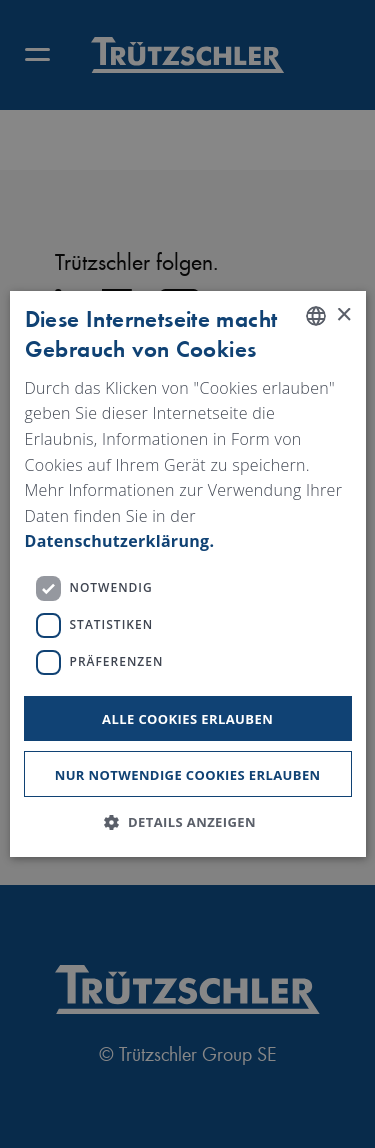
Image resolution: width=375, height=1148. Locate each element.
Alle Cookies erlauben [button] (187, 719)
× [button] (343, 314)
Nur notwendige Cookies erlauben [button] (188, 774)
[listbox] (316, 316)
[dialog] (187, 574)
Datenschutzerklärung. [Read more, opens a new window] (119, 541)
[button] (187, 822)
